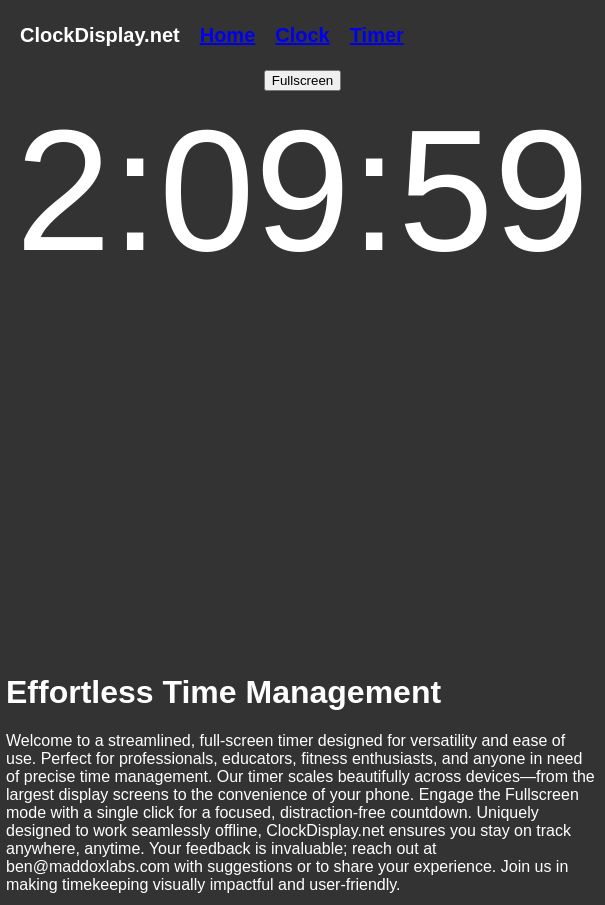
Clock (302, 35)
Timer (377, 35)
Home (228, 35)
